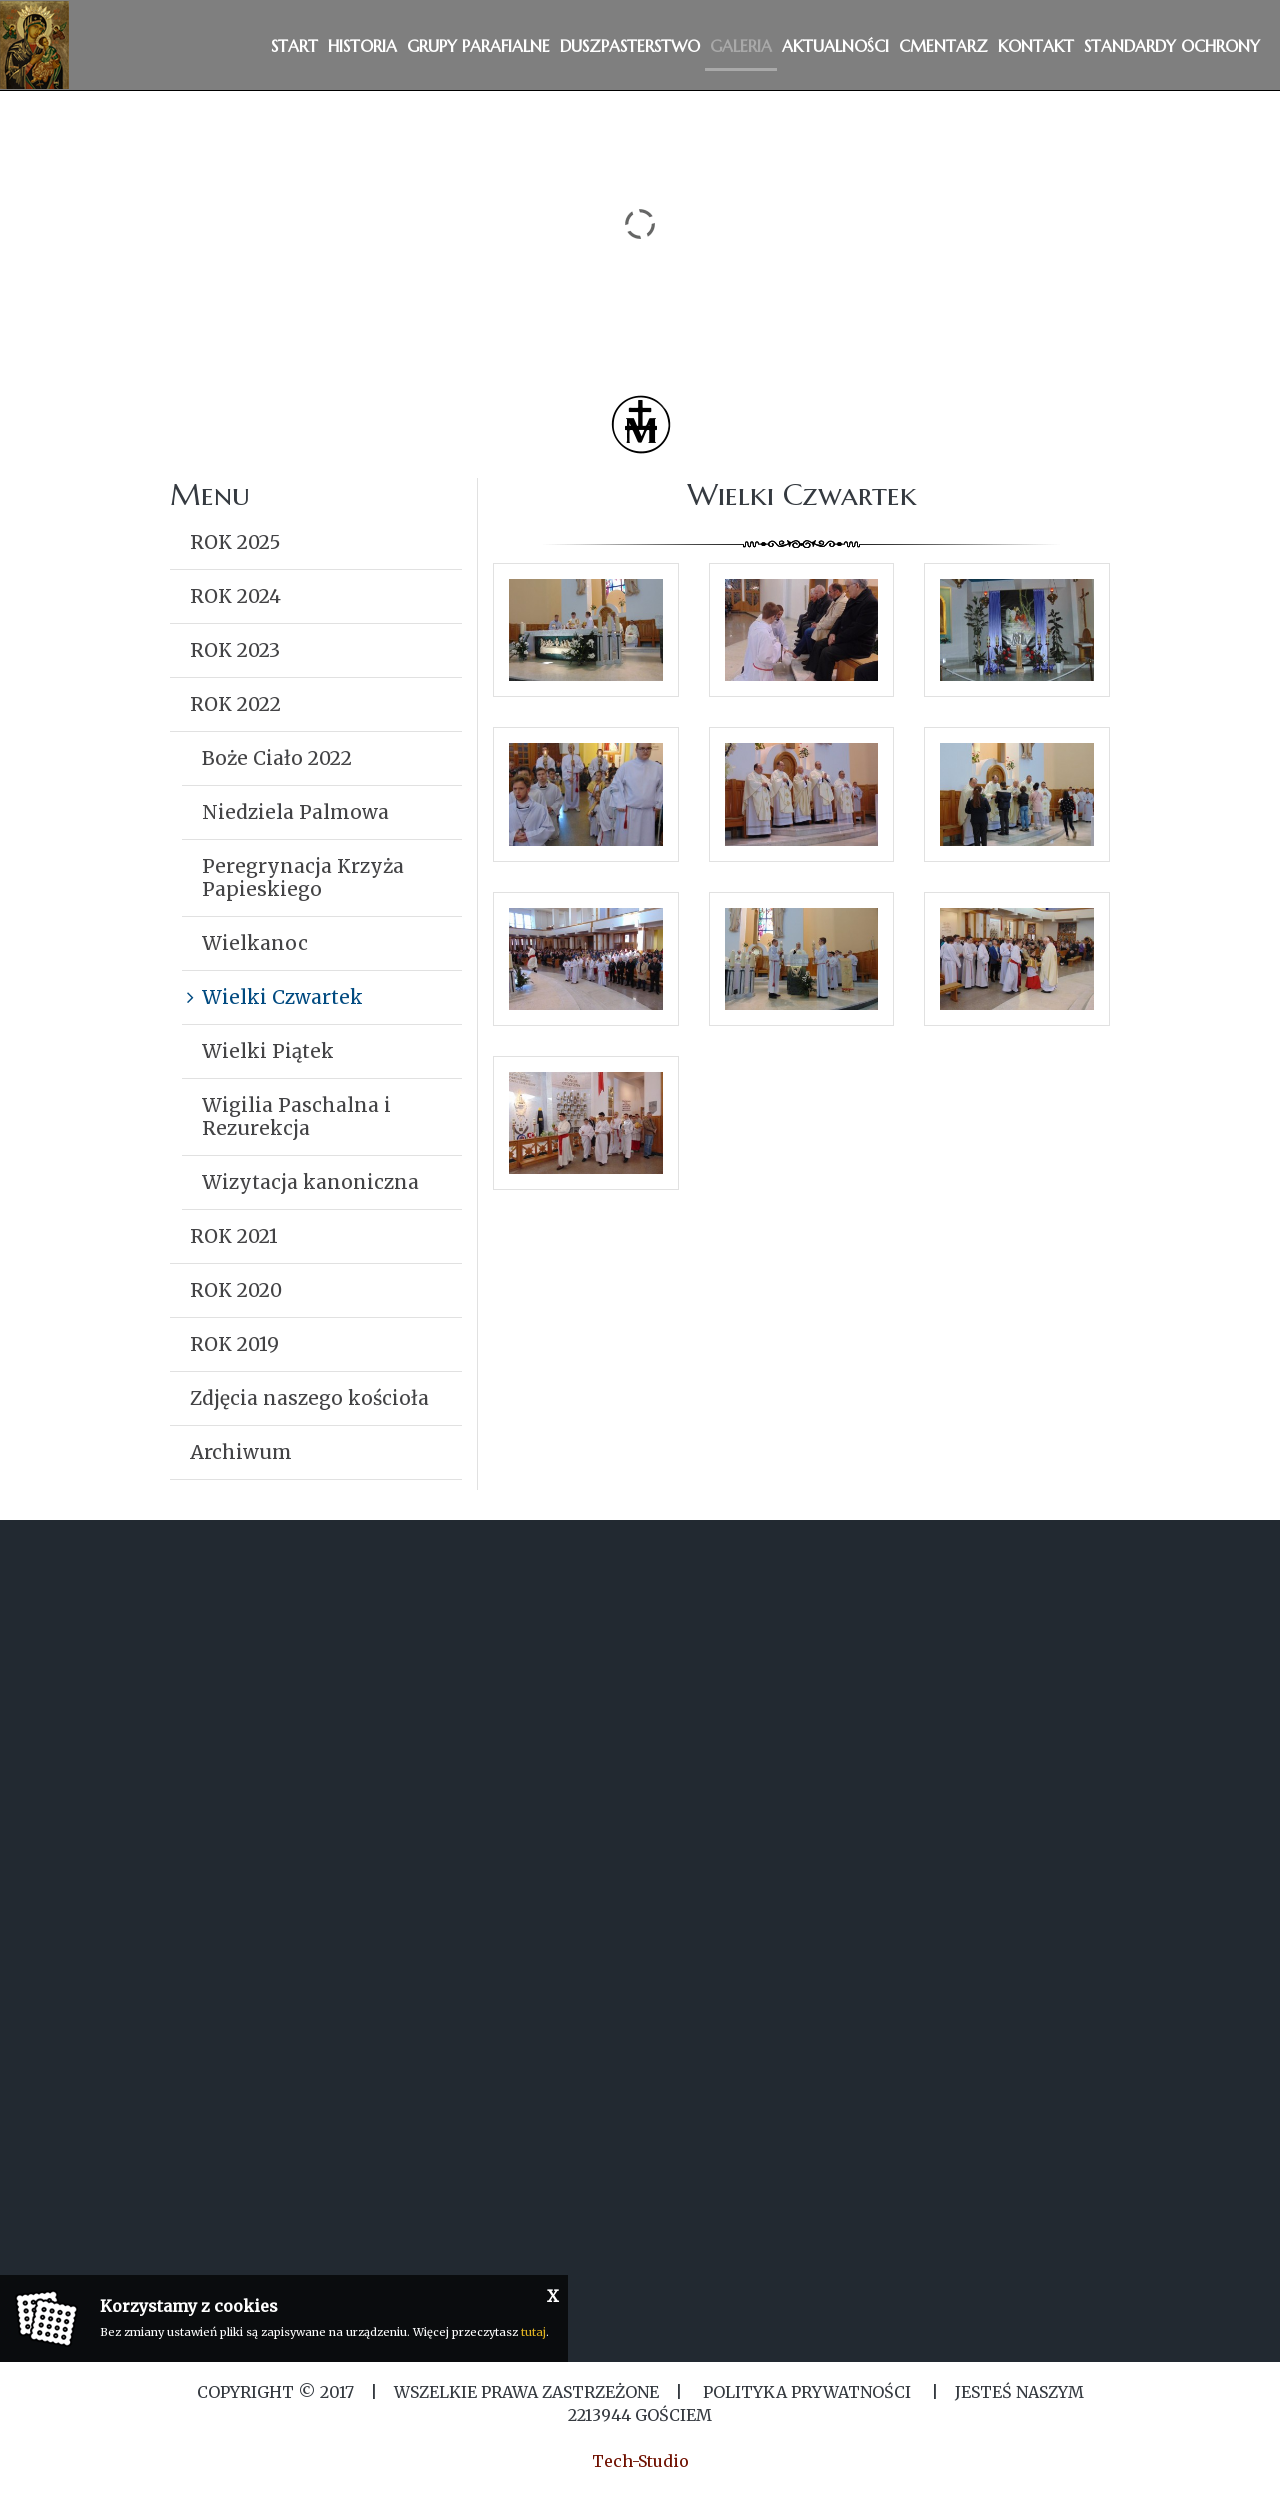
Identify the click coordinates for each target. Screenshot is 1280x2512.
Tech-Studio (640, 2461)
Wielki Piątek (268, 1051)
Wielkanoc (255, 943)
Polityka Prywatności (807, 2392)
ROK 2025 (235, 542)
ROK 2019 (234, 1344)
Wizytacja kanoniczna (310, 1182)
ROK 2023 (235, 650)
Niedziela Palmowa (295, 812)
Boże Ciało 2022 (277, 758)
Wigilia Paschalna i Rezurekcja (296, 1116)
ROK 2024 (235, 596)
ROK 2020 (236, 1290)
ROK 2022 (235, 704)
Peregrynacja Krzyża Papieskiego (303, 877)
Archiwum (241, 1452)
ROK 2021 (234, 1236)
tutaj (533, 2332)
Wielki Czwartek (282, 997)
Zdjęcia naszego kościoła (309, 1398)
